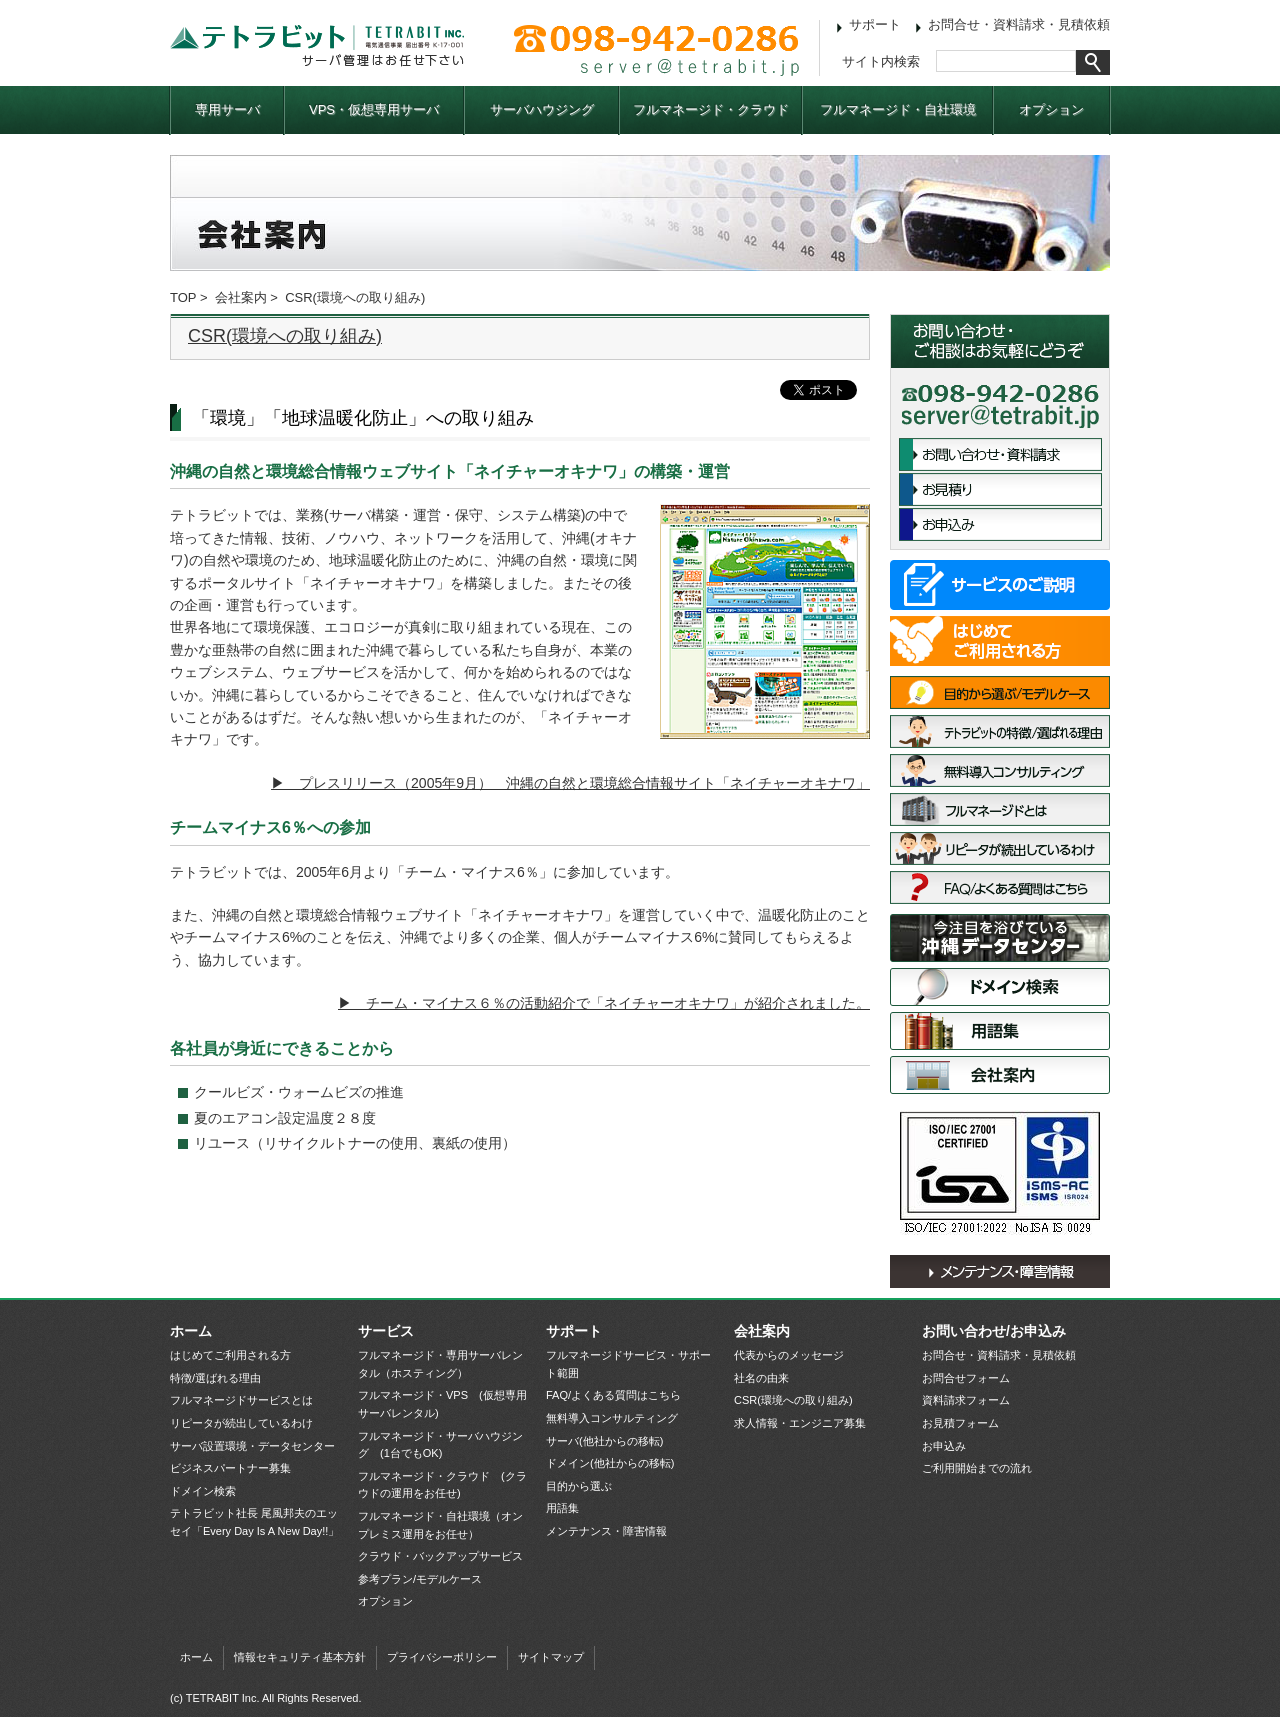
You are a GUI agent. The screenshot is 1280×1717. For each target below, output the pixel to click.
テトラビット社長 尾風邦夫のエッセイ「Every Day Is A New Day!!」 (254, 1522)
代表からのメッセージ (789, 1355)
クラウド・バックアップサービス (440, 1556)
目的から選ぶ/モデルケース (1000, 692)
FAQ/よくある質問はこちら (1000, 887)
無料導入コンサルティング (1000, 770)
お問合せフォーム (966, 1378)
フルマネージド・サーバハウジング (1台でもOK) (440, 1445)
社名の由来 (761, 1378)
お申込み (1000, 524)
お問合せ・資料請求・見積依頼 (1019, 24)
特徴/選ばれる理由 (1000, 731)
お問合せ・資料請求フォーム (1000, 454)
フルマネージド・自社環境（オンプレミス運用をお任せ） (440, 1525)
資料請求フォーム (966, 1400)
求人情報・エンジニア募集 (800, 1423)
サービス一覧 (1000, 585)
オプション (1051, 109)
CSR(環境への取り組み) (285, 336)
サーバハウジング (542, 109)
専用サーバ (227, 109)
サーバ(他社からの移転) (604, 1441)
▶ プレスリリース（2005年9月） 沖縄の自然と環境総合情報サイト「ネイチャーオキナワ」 (570, 783)
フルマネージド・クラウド (711, 109)
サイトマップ (551, 1657)
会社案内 (241, 297)
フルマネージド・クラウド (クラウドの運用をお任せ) (442, 1485)
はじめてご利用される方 (1000, 641)
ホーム (191, 1331)
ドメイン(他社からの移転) (610, 1463)
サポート (875, 24)
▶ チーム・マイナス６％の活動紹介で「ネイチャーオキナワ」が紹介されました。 (604, 1003)
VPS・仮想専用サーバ (374, 109)
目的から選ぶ (579, 1486)
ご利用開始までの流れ (977, 1468)
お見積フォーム (960, 1423)
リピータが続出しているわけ (1000, 848)
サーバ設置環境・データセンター (1000, 938)
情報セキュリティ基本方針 (300, 1657)
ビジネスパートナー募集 (230, 1468)
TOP (183, 297)
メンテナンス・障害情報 (1000, 1271)
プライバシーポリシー (442, 1657)
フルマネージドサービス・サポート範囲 (628, 1364)
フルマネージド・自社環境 (898, 109)
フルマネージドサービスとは (1000, 809)
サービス (386, 1331)
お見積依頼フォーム (1000, 489)
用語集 (1000, 1031)
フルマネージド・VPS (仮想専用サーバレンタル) (442, 1404)
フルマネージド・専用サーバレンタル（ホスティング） (440, 1364)
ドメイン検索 (1000, 987)
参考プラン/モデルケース (420, 1579)
